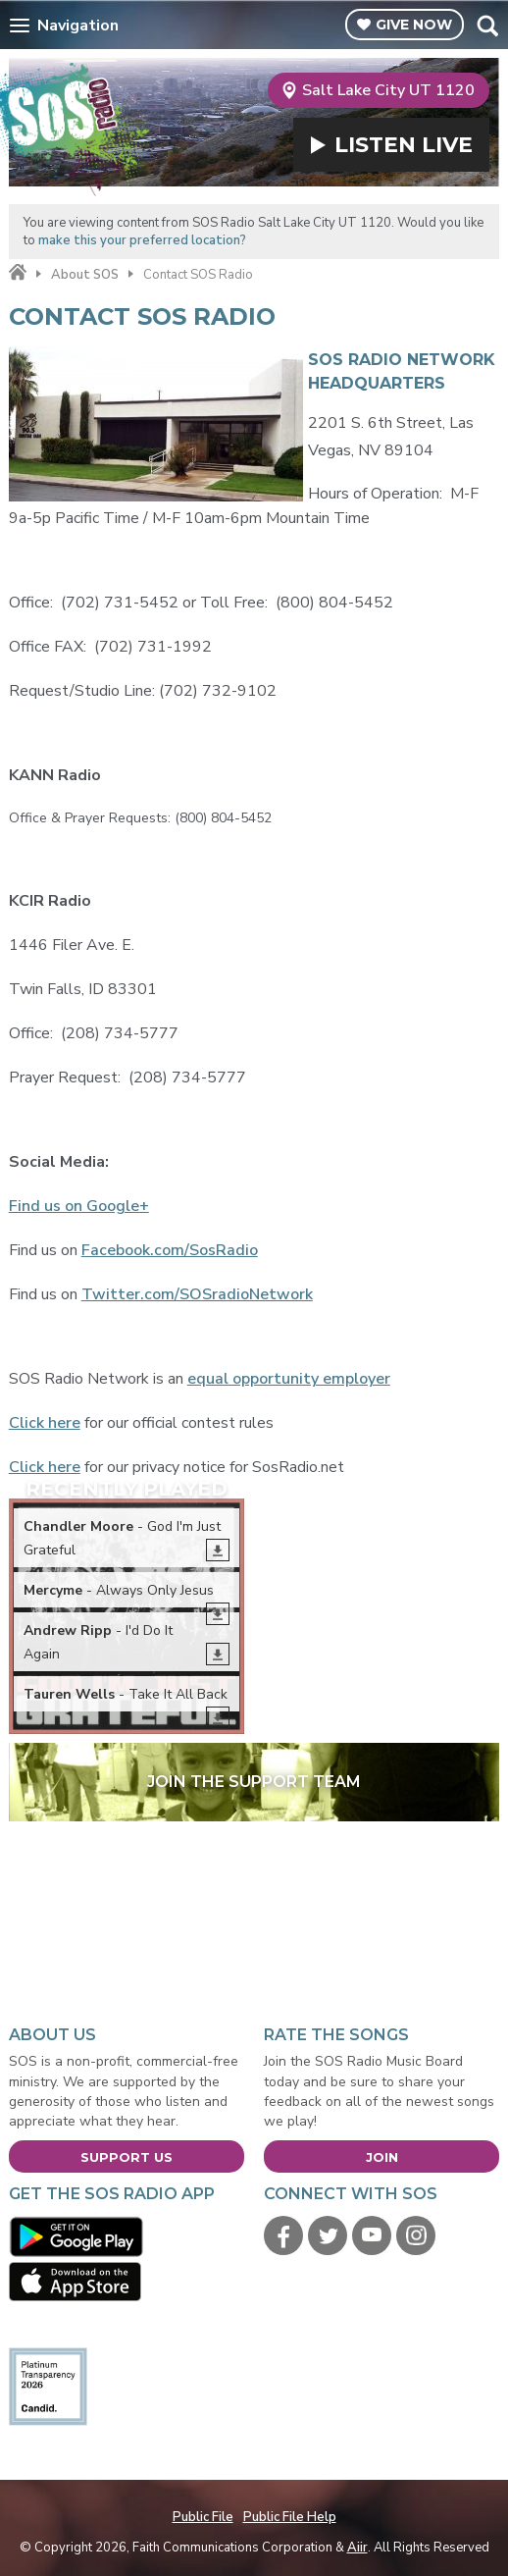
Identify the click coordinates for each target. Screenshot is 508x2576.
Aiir (357, 2547)
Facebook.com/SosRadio (169, 1250)
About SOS (85, 275)
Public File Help (289, 2517)
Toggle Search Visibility (487, 25)
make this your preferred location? (142, 240)
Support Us (126, 2157)
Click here (44, 1423)
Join (382, 2157)
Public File (203, 2517)
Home (17, 273)
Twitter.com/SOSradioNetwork (197, 1294)
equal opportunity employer (288, 1379)
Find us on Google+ (79, 1206)
